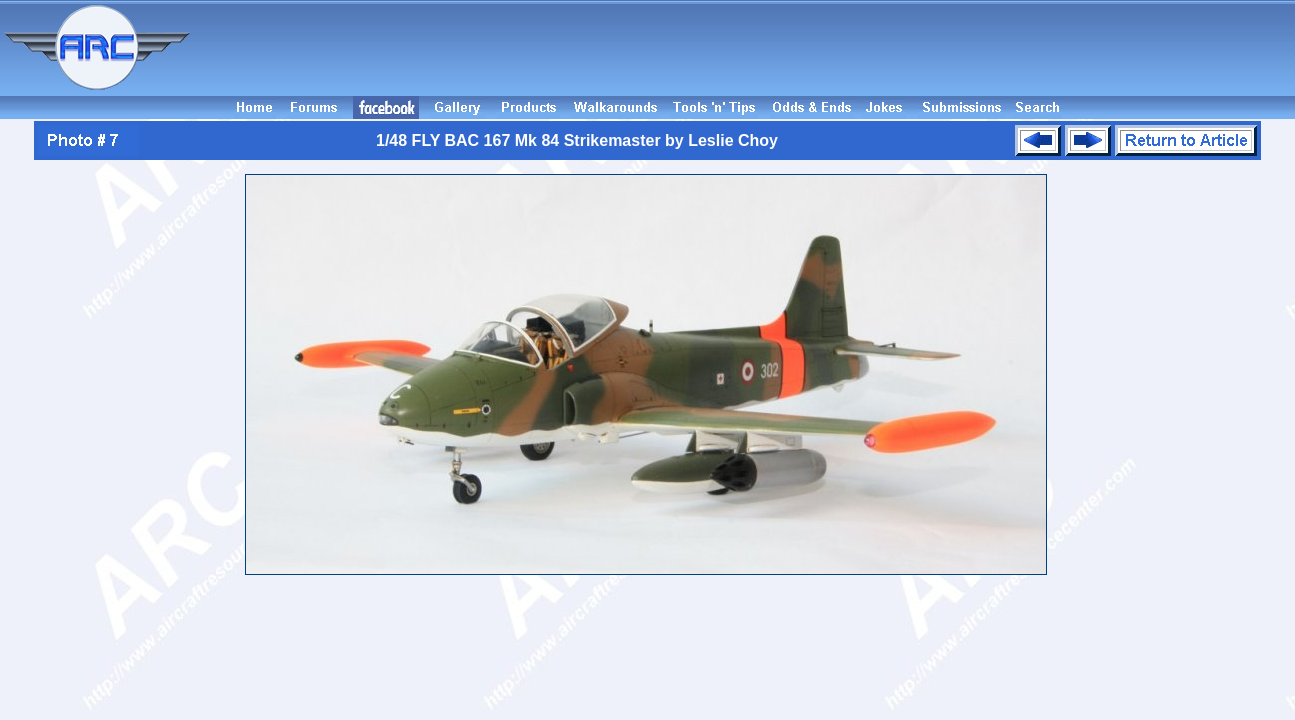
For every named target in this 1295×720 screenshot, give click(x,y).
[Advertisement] (746, 48)
